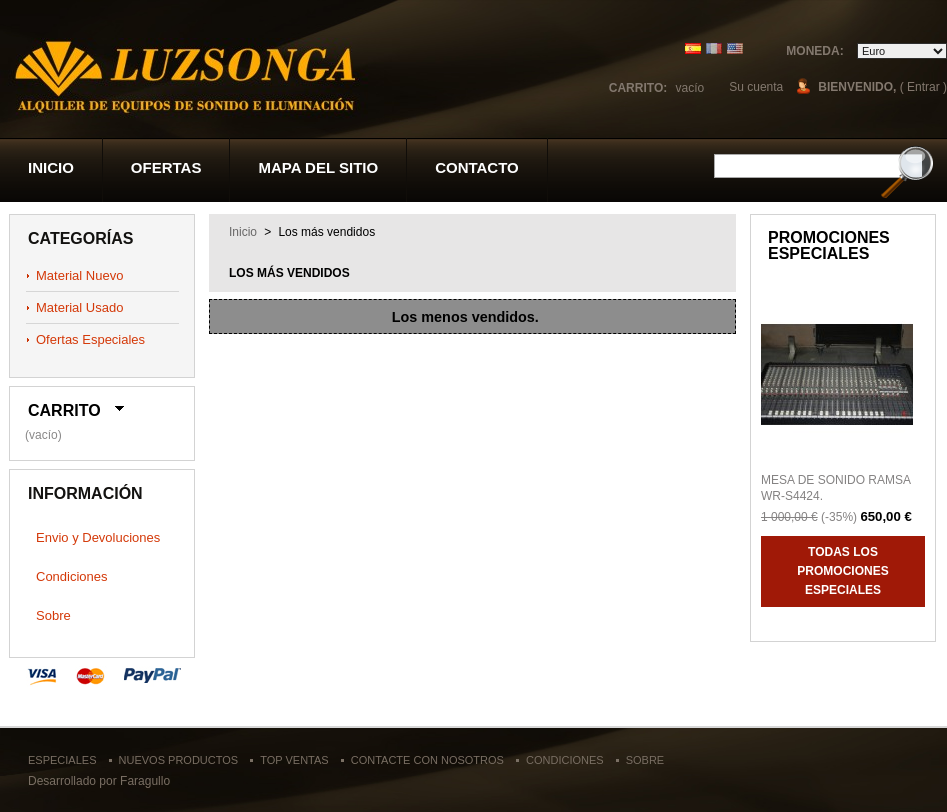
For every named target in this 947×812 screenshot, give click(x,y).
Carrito (64, 410)
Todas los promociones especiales (842, 571)
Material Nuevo (79, 275)
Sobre (53, 615)
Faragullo (145, 781)
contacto (477, 167)
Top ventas (294, 760)
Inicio (51, 167)
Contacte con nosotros (427, 760)
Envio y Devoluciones (98, 537)
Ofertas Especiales (90, 339)
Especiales (62, 760)
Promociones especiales (829, 245)
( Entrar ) (923, 87)
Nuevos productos (179, 760)
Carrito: (638, 88)
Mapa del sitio (318, 167)
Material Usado (79, 307)
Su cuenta (756, 87)
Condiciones (72, 576)
